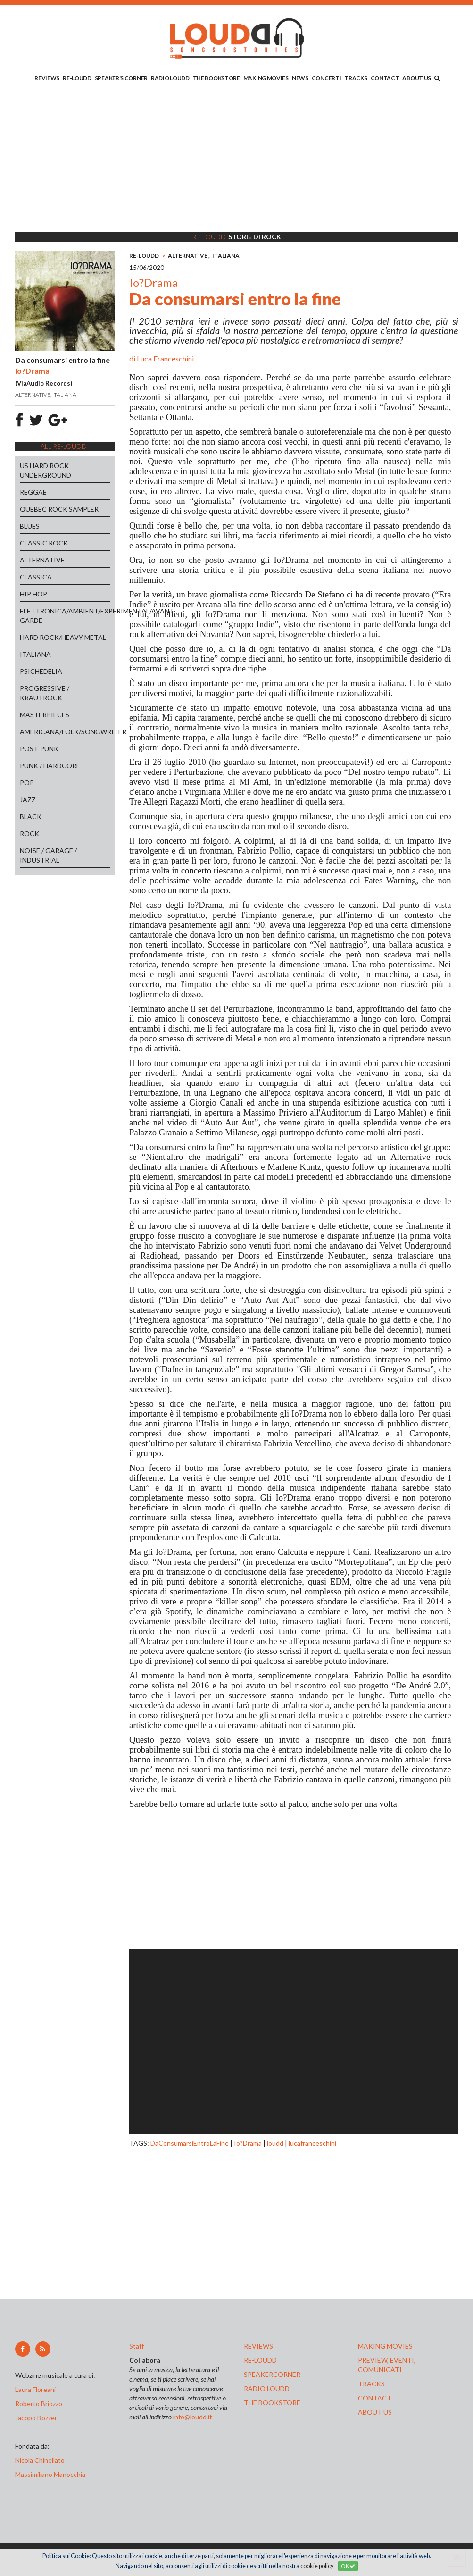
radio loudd (267, 2388)
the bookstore (272, 2403)
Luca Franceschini (165, 358)
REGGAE (33, 492)
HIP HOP (33, 594)
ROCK (29, 834)
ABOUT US (416, 78)
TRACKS (355, 78)
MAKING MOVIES (266, 78)
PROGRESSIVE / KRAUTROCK (44, 693)
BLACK (30, 817)
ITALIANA (35, 654)
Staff (136, 2346)
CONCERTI (326, 78)
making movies (385, 2346)
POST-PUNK (39, 749)
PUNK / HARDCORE (50, 766)
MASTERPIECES (44, 715)
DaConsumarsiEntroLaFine (189, 2143)
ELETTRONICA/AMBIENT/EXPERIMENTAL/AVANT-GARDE (65, 615)
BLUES (30, 526)
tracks (371, 2384)
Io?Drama (248, 2143)
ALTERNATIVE (42, 560)
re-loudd (260, 2360)
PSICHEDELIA (41, 671)
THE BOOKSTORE (216, 78)
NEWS (300, 78)
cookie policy (316, 2565)
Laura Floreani (36, 2389)
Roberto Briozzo (38, 2404)
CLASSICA (36, 577)
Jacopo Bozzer (36, 2418)
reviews (258, 2346)
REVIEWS (46, 78)
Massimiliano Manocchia (50, 2474)
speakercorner (272, 2374)
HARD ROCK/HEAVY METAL (63, 637)
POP (27, 783)
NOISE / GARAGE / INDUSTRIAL (48, 855)
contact (374, 2398)
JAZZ (28, 800)
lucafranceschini (312, 2143)
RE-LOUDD (77, 78)
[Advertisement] (236, 159)
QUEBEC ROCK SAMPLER (59, 509)
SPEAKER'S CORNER (121, 78)
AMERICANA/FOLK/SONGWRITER (65, 732)
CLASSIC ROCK (44, 543)
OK (348, 2565)
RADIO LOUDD (170, 78)
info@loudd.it (192, 2417)
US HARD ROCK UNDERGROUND (45, 470)
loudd (275, 2143)
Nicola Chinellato (40, 2460)
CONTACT (385, 78)
